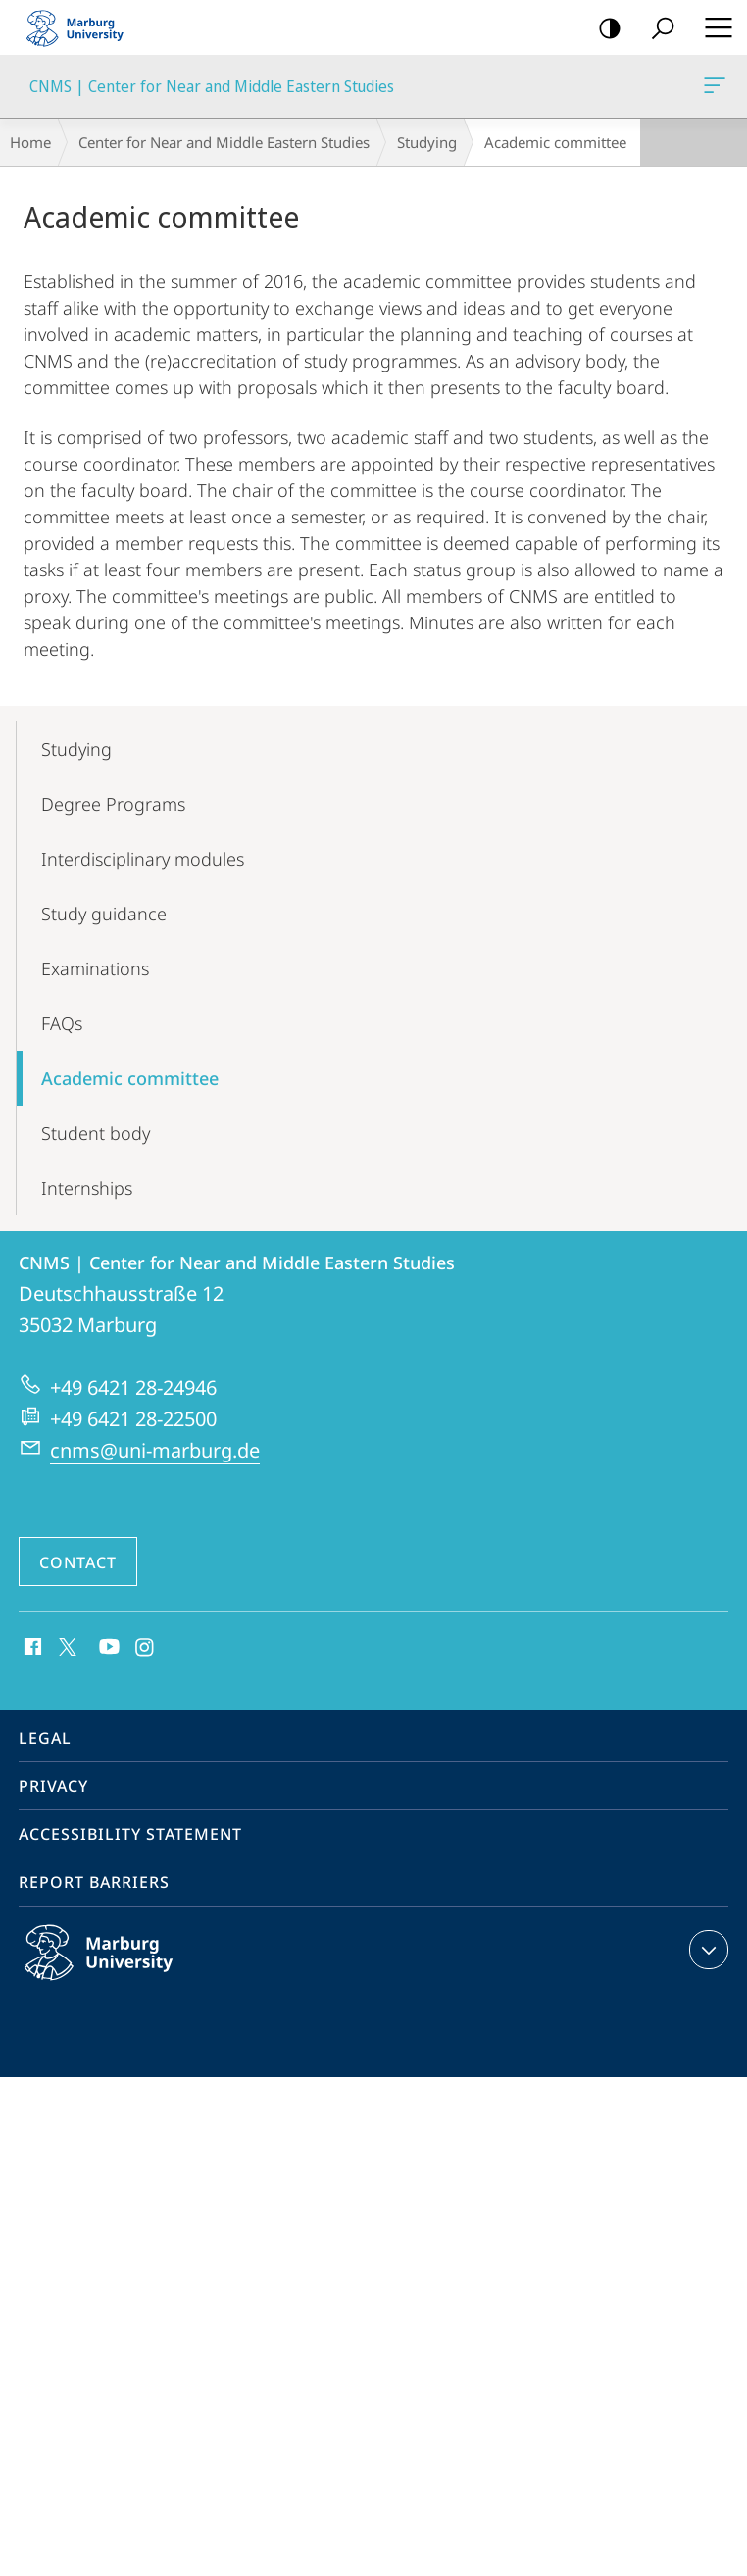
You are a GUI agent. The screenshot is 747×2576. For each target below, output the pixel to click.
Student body (95, 1133)
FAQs (61, 1023)
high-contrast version (603, 29)
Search (656, 29)
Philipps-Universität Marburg (120, 1968)
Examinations (95, 968)
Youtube (107, 1647)
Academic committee (130, 1078)
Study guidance (104, 913)
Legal (45, 1738)
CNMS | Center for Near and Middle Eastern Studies (712, 89)
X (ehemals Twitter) (64, 1645)
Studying (427, 142)
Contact (78, 1562)
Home (30, 142)
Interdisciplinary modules (142, 858)
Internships (86, 1188)
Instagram (145, 1647)
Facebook (31, 1647)
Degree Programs (113, 804)
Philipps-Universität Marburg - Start (83, 27)
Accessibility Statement (130, 1834)
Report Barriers (94, 1882)
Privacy (53, 1786)
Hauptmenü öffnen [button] (712, 27)
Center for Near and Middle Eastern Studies (224, 142)
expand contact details (706, 1949)
